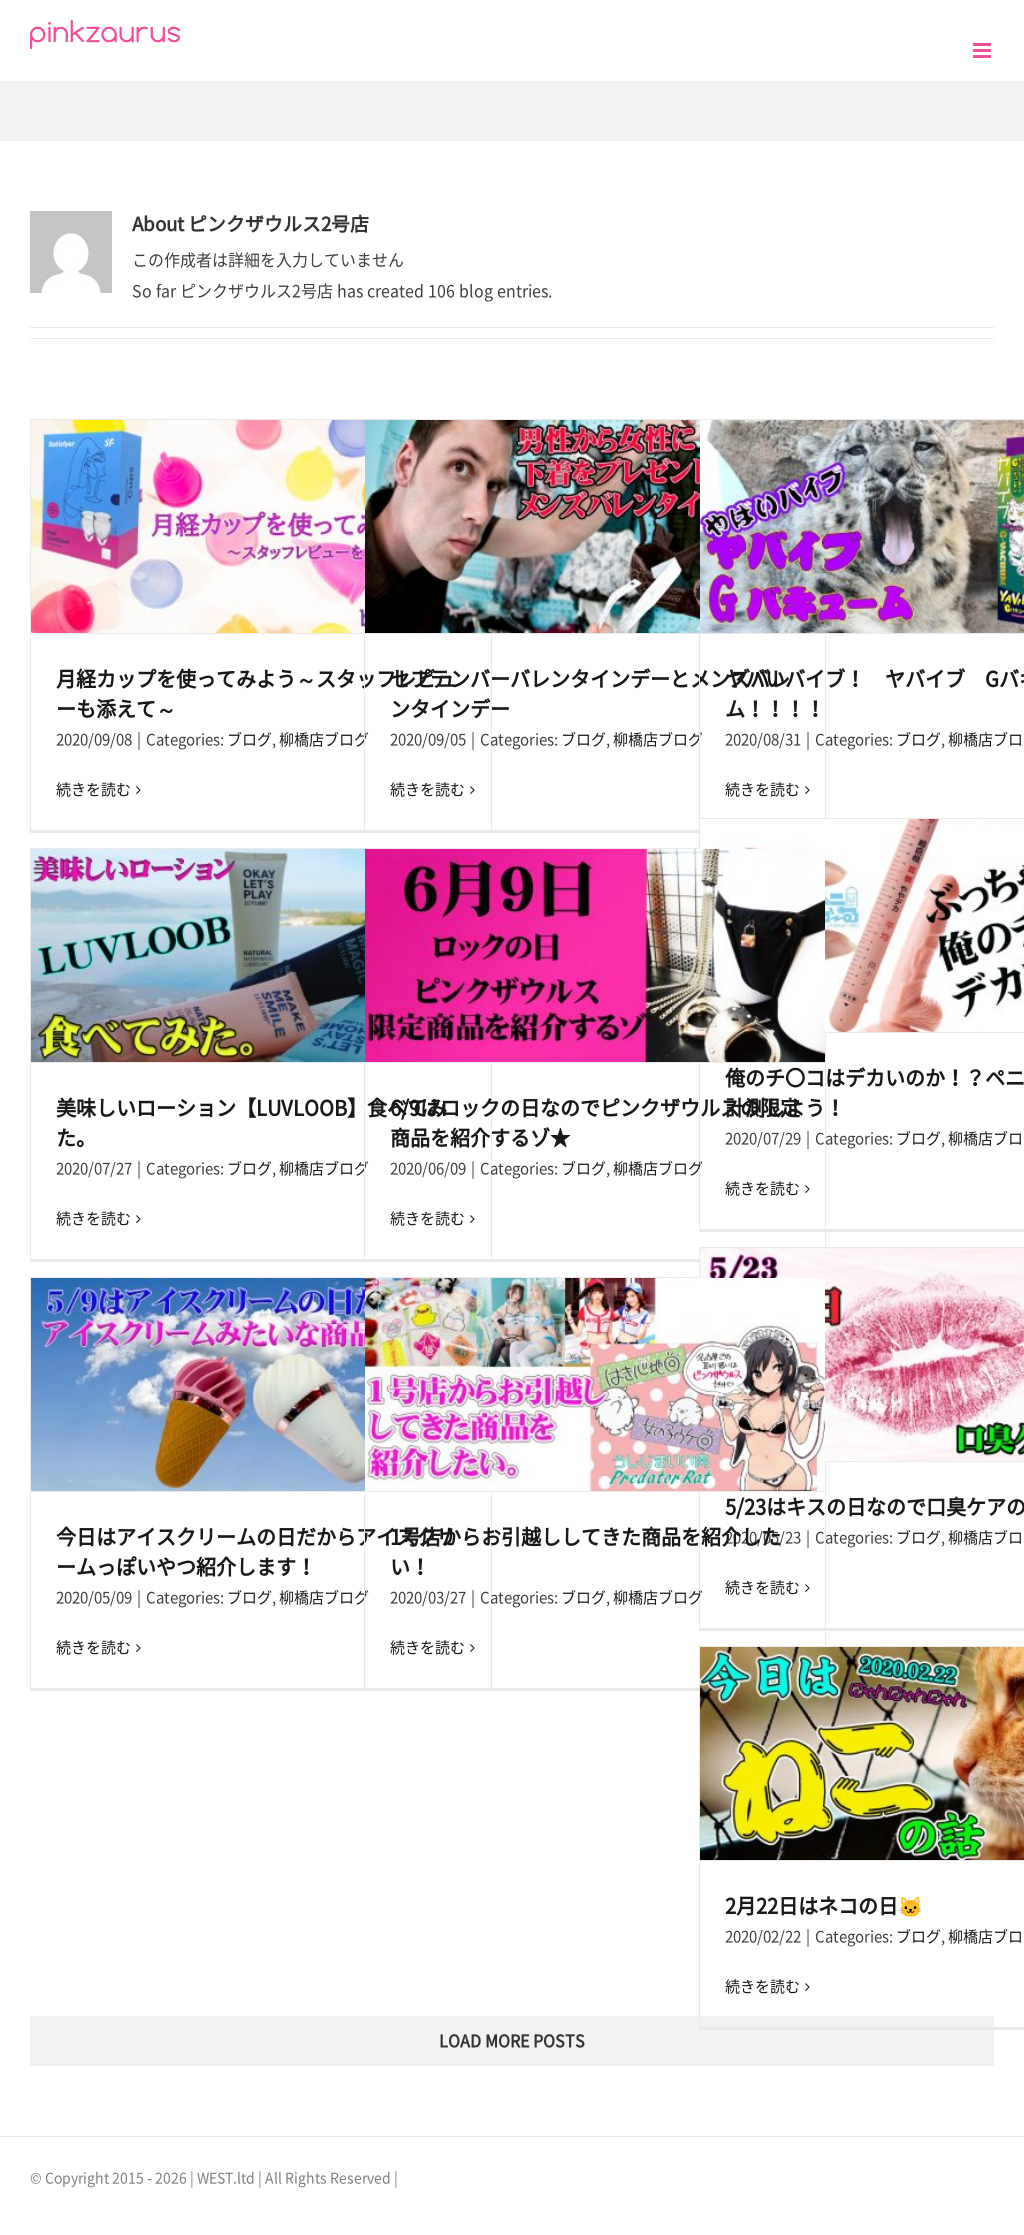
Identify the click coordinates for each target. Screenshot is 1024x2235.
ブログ (249, 739)
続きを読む (93, 789)
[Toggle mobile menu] (983, 50)
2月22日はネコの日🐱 (824, 1906)
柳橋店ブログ (324, 739)
